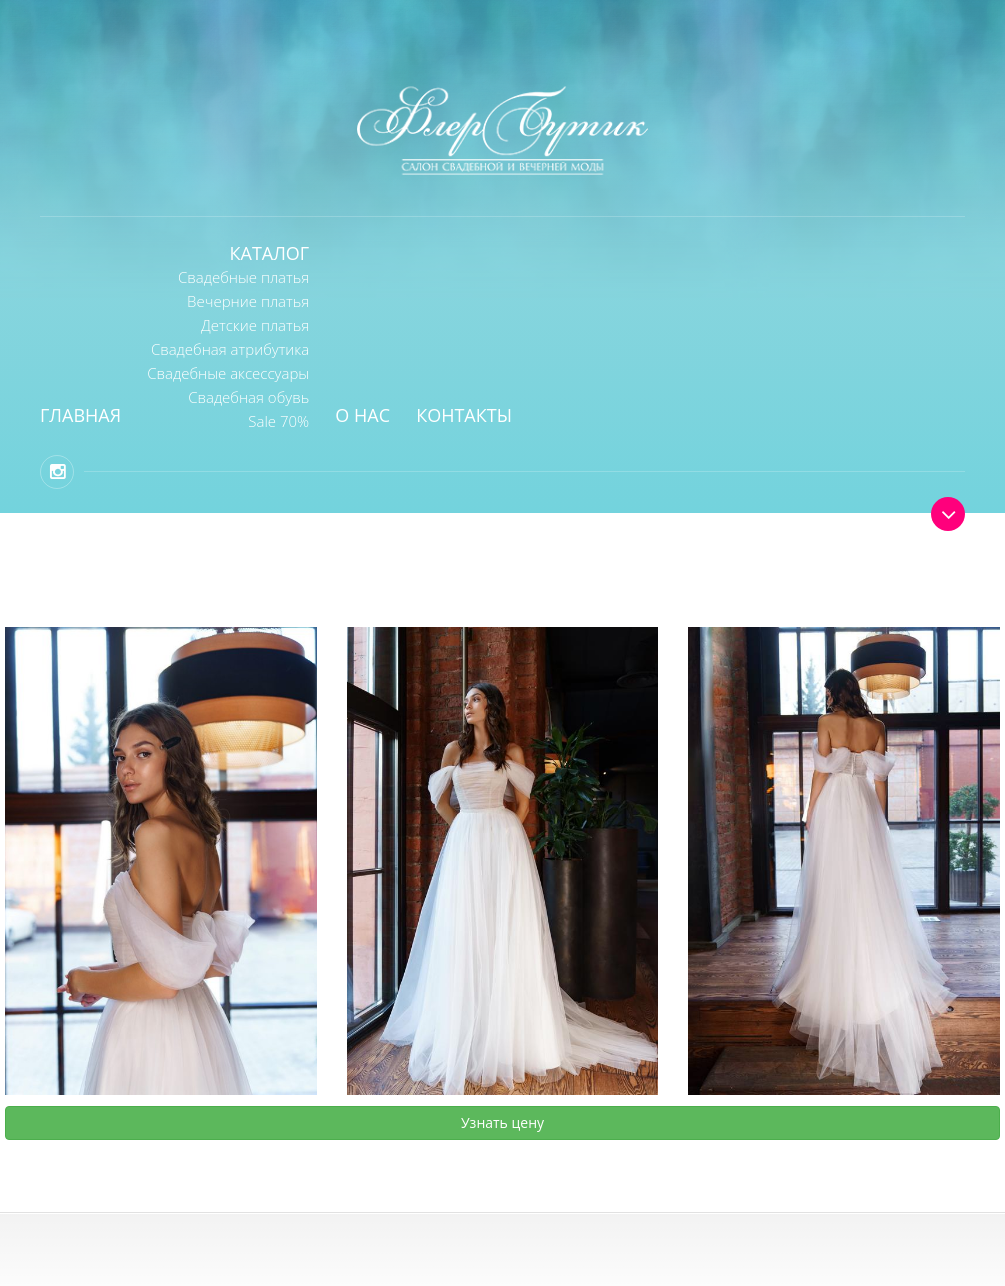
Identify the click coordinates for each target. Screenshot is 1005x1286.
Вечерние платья (248, 301)
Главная (80, 415)
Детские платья (255, 325)
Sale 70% (278, 421)
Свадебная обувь (248, 397)
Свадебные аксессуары (228, 373)
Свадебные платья (243, 277)
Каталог (270, 253)
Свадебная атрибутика (230, 349)
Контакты (464, 415)
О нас (362, 415)
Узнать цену (502, 1122)
